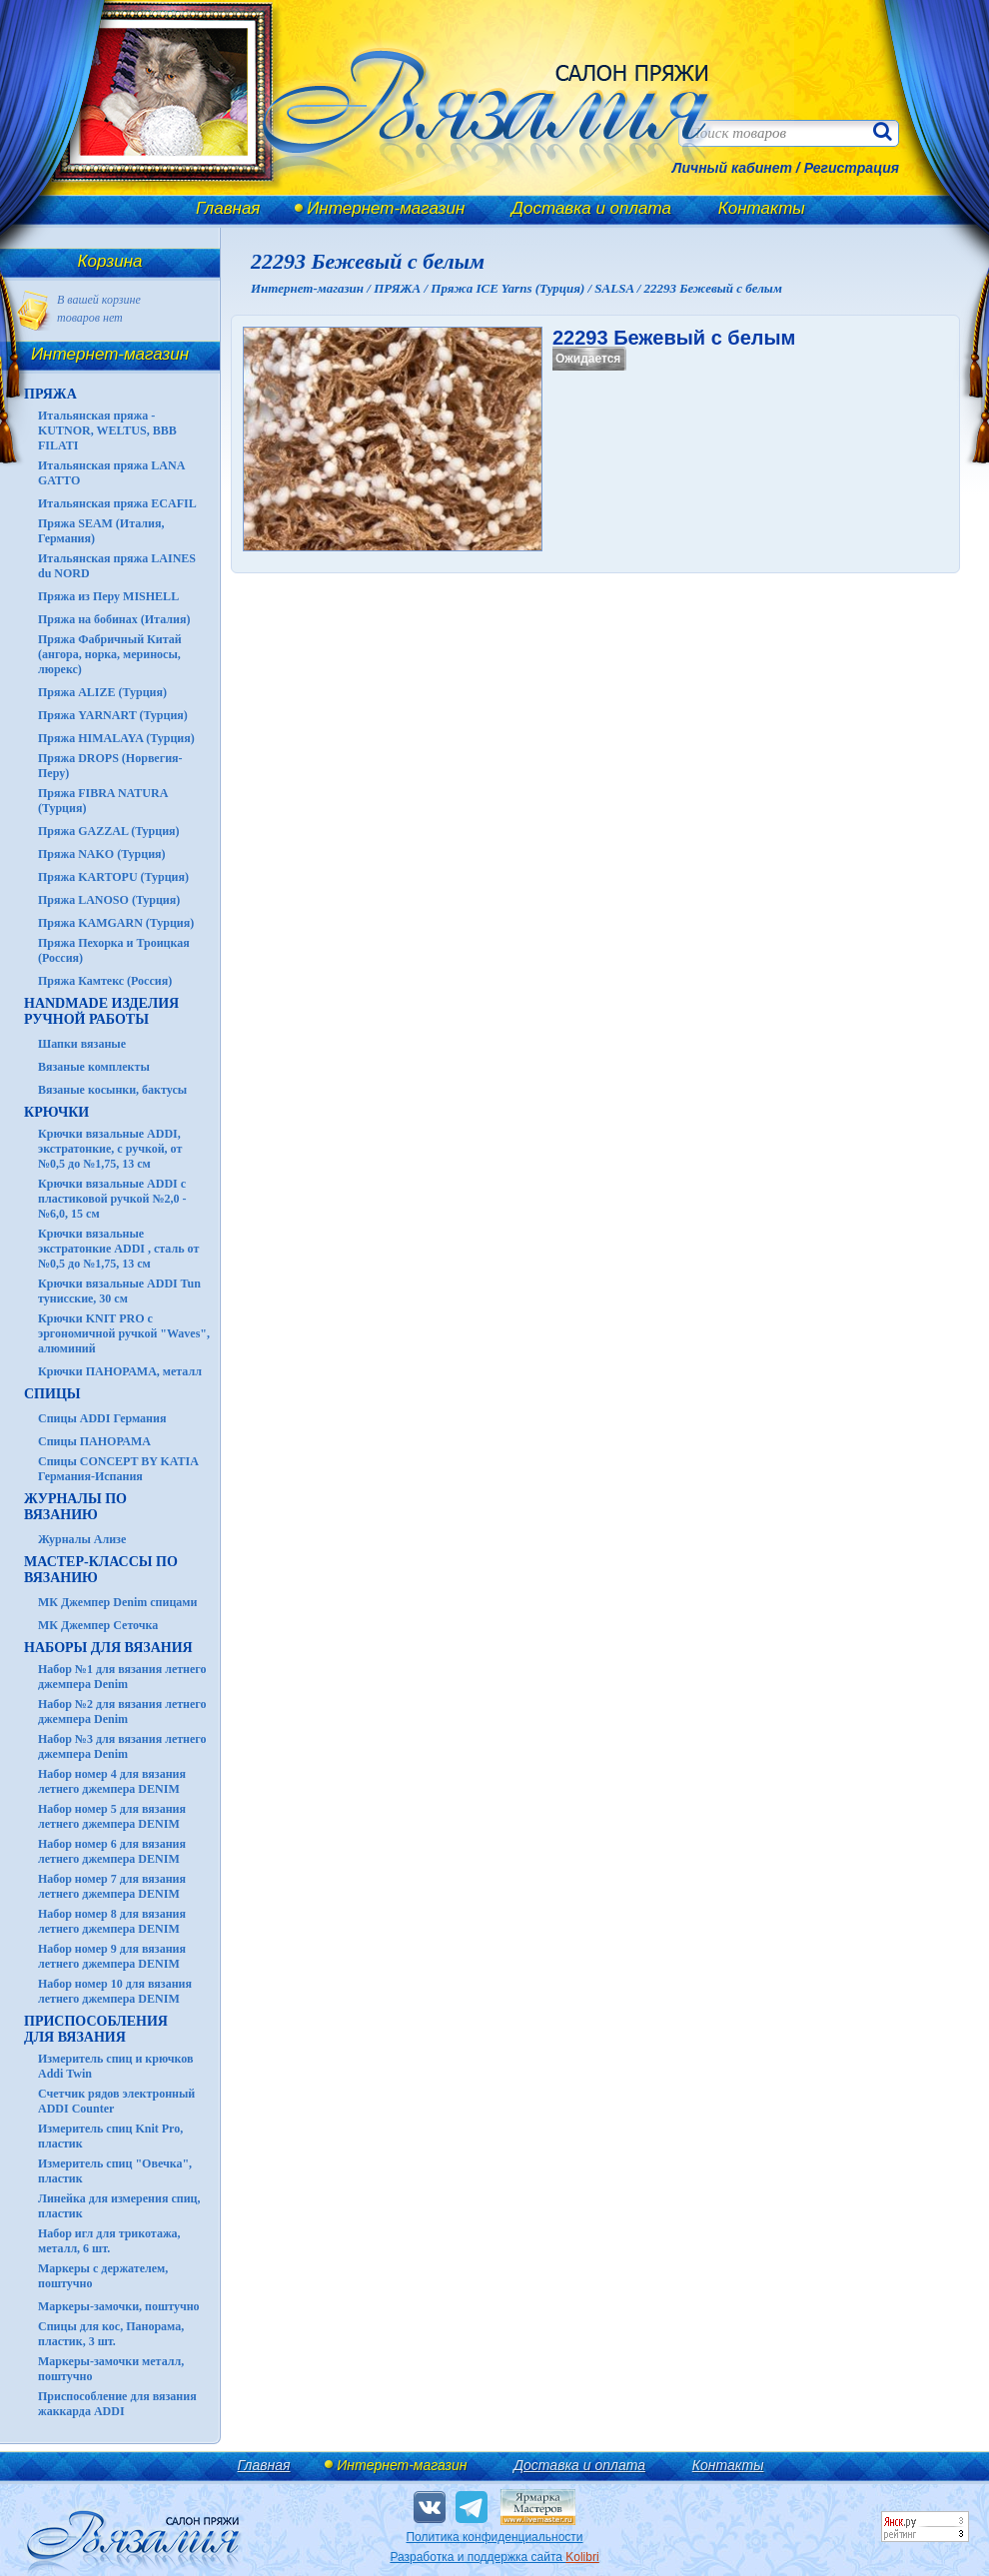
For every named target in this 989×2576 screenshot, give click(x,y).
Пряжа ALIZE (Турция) (102, 692)
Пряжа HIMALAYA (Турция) (116, 738)
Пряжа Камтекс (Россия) (105, 981)
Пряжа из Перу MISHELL (108, 596)
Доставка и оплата (591, 208)
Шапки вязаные (82, 1044)
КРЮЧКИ (56, 1112)
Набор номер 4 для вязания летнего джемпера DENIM (112, 1781)
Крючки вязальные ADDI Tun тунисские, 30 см (119, 1291)
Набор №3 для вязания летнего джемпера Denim (122, 1746)
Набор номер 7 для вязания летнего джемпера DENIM (112, 1886)
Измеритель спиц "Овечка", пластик (115, 2170)
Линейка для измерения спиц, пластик (119, 2205)
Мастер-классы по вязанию (101, 1569)
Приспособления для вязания (96, 2029)
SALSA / (618, 288)
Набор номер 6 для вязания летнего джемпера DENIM (112, 1851)
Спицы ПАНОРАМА (94, 1441)
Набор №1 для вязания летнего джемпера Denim (122, 1676)
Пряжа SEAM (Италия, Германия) (101, 530)
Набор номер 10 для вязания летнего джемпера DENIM (115, 1991)
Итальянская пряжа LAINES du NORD (117, 565)
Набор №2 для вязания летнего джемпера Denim (122, 1711)
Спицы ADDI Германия (102, 1418)
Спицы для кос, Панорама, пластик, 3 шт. (111, 2333)
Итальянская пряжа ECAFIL (117, 503)
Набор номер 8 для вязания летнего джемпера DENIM (112, 1921)
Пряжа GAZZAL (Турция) (109, 831)
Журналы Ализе (82, 1539)
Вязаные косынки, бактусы (112, 1090)
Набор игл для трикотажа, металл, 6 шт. (109, 2240)
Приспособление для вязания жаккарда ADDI (117, 2403)
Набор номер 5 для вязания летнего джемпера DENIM (112, 1816)
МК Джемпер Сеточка (98, 1625)
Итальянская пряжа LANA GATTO (111, 472)
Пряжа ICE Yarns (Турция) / (512, 288)
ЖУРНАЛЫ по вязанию (75, 1506)
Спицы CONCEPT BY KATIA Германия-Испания (118, 1468)
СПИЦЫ (52, 1393)
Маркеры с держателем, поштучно (103, 2275)
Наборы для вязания (108, 1647)
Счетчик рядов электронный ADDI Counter (116, 2101)
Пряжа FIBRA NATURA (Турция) (103, 800)
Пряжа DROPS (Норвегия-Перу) (110, 765)
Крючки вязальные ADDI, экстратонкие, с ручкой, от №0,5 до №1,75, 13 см (110, 1149)
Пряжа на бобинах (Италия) (114, 619)
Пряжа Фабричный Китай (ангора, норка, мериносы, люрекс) (110, 654)
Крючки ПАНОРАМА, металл (120, 1371)
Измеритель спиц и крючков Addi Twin (115, 2066)
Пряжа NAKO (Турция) (102, 854)
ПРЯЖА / (402, 288)
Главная (228, 208)
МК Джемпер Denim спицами (117, 1602)
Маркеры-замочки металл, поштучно (111, 2368)
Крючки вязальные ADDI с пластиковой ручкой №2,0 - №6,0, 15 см (112, 1199)
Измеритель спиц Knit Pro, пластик (110, 2136)
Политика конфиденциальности (494, 2537)
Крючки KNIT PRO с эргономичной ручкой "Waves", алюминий (124, 1333)
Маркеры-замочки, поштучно (119, 2306)
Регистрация (851, 168)
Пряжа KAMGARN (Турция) (116, 923)
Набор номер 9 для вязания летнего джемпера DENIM (112, 1956)
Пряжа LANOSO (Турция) (109, 900)
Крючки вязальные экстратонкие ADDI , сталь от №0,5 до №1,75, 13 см (118, 1249)
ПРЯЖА (50, 394)
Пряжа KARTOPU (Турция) (113, 877)
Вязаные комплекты (94, 1067)
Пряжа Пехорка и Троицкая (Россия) (114, 950)
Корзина (110, 261)
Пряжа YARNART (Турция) (113, 715)
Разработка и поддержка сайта (494, 2557)
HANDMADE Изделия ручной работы (101, 1011)
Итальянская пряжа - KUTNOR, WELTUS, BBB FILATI (107, 430)
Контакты (761, 208)
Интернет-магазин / (312, 288)
